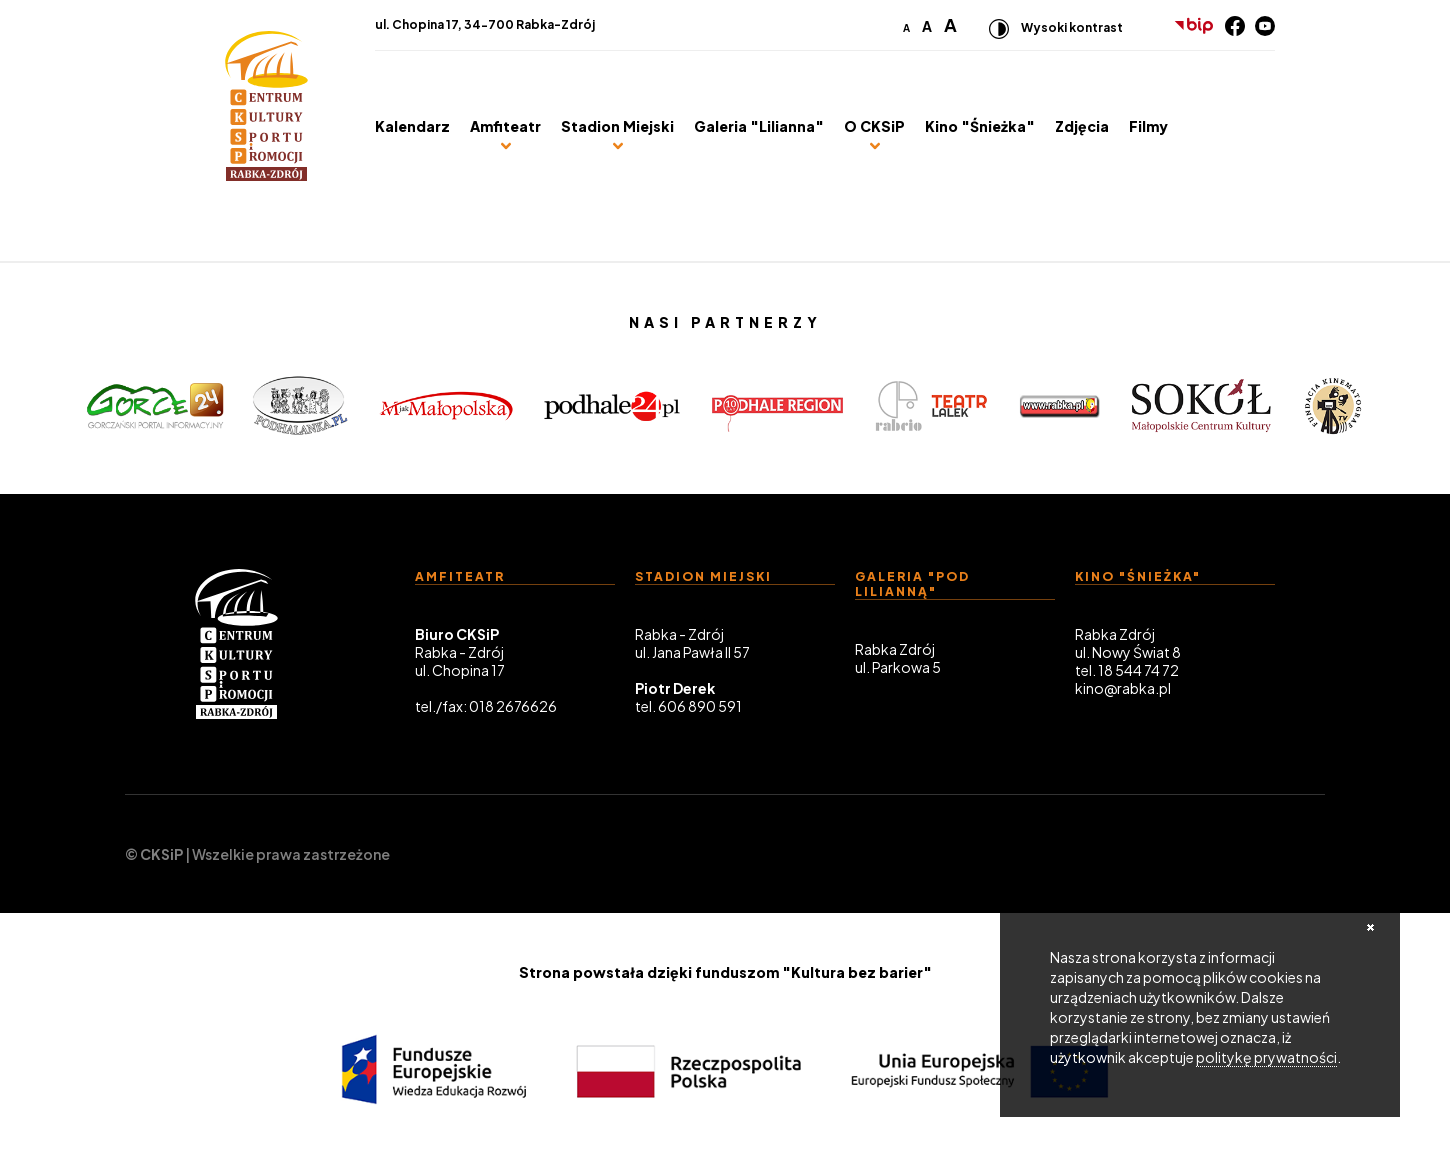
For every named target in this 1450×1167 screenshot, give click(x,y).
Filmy (1148, 126)
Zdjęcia (1082, 126)
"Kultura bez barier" (857, 972)
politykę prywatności (1266, 1057)
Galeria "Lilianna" (759, 126)
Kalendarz (412, 126)
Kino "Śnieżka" (980, 126)
